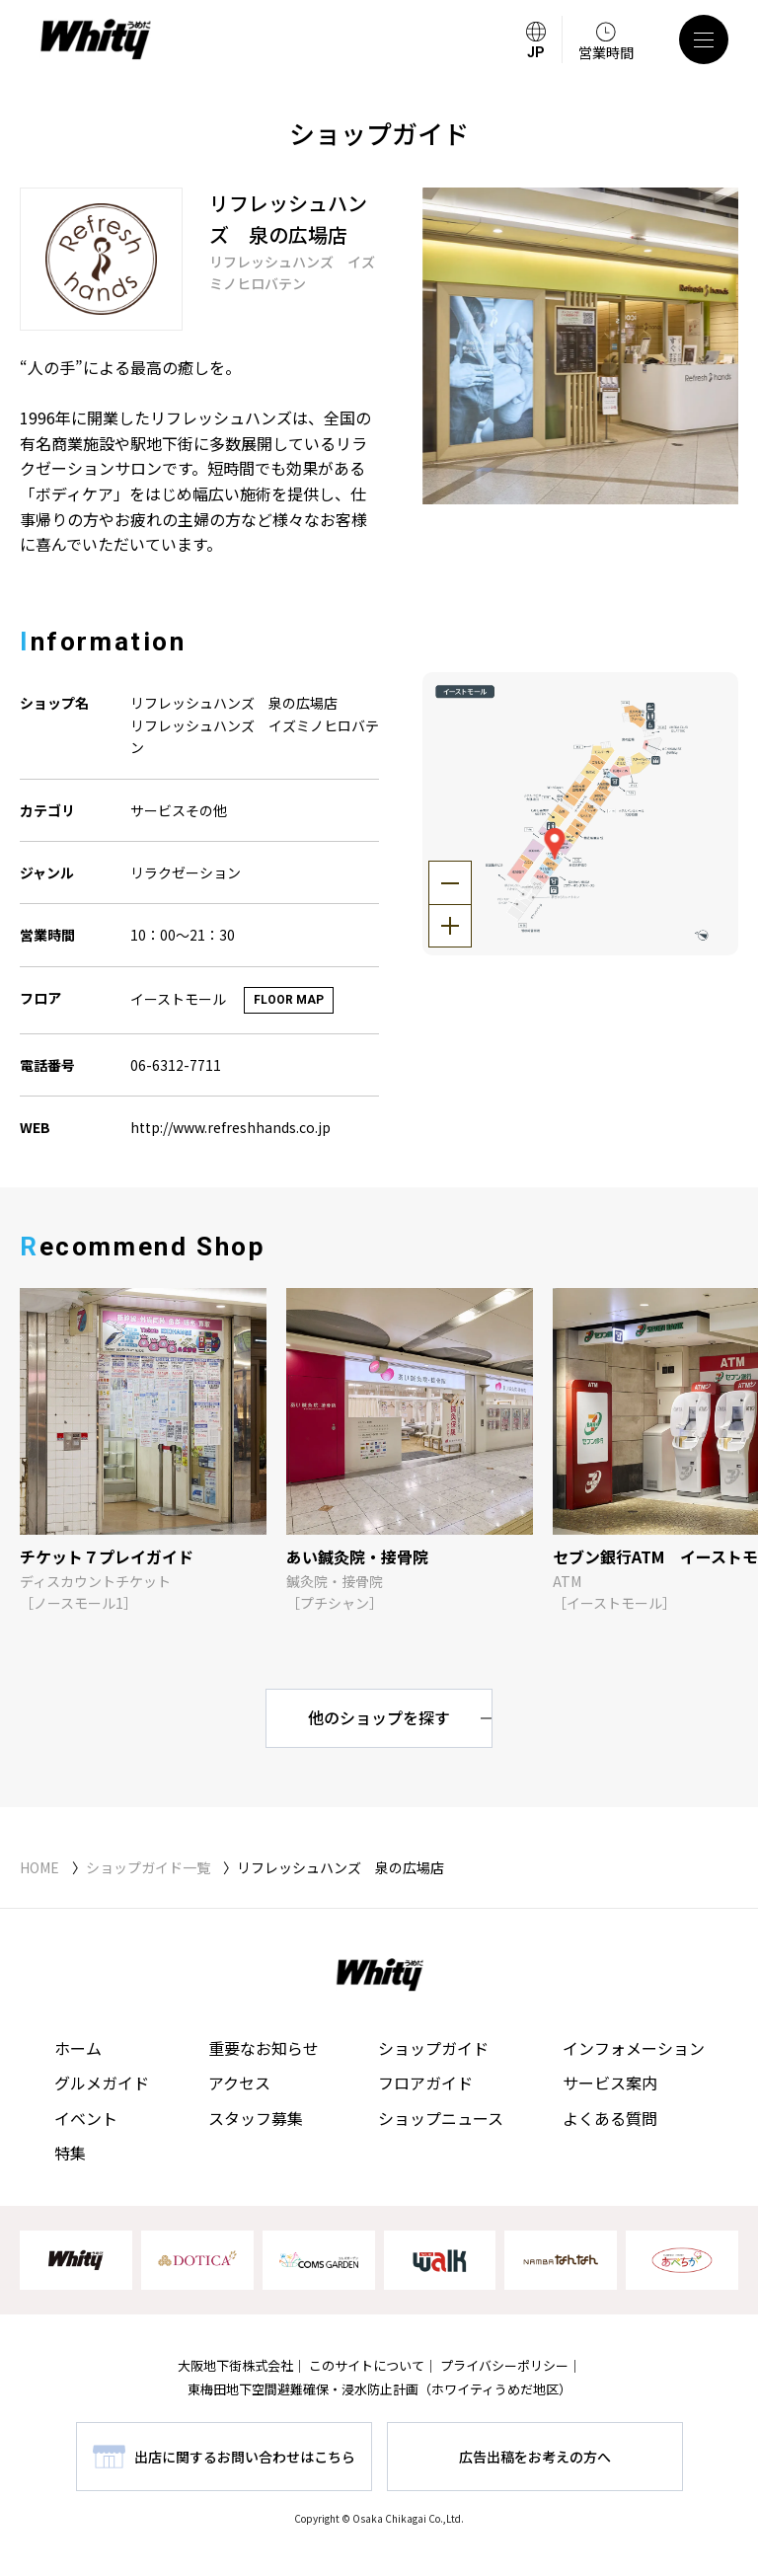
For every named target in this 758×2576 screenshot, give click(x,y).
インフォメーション (634, 2048)
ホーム (78, 2048)
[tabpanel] (580, 346)
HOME (39, 1867)
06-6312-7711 (175, 1065)
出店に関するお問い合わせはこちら (244, 2456)
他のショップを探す (379, 1717)
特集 (70, 2152)
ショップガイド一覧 (148, 1867)
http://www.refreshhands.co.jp (230, 1127)
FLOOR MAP (289, 1000)
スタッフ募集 (255, 2118)
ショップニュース (440, 2118)
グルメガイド (101, 2082)
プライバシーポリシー (504, 2365)
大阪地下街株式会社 (235, 2365)
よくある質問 (610, 2118)
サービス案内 (610, 2082)
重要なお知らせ (263, 2048)
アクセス (239, 2082)
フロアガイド (425, 2082)
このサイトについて (366, 2365)
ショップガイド (433, 2048)
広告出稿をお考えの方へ (535, 2456)
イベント (85, 2118)
